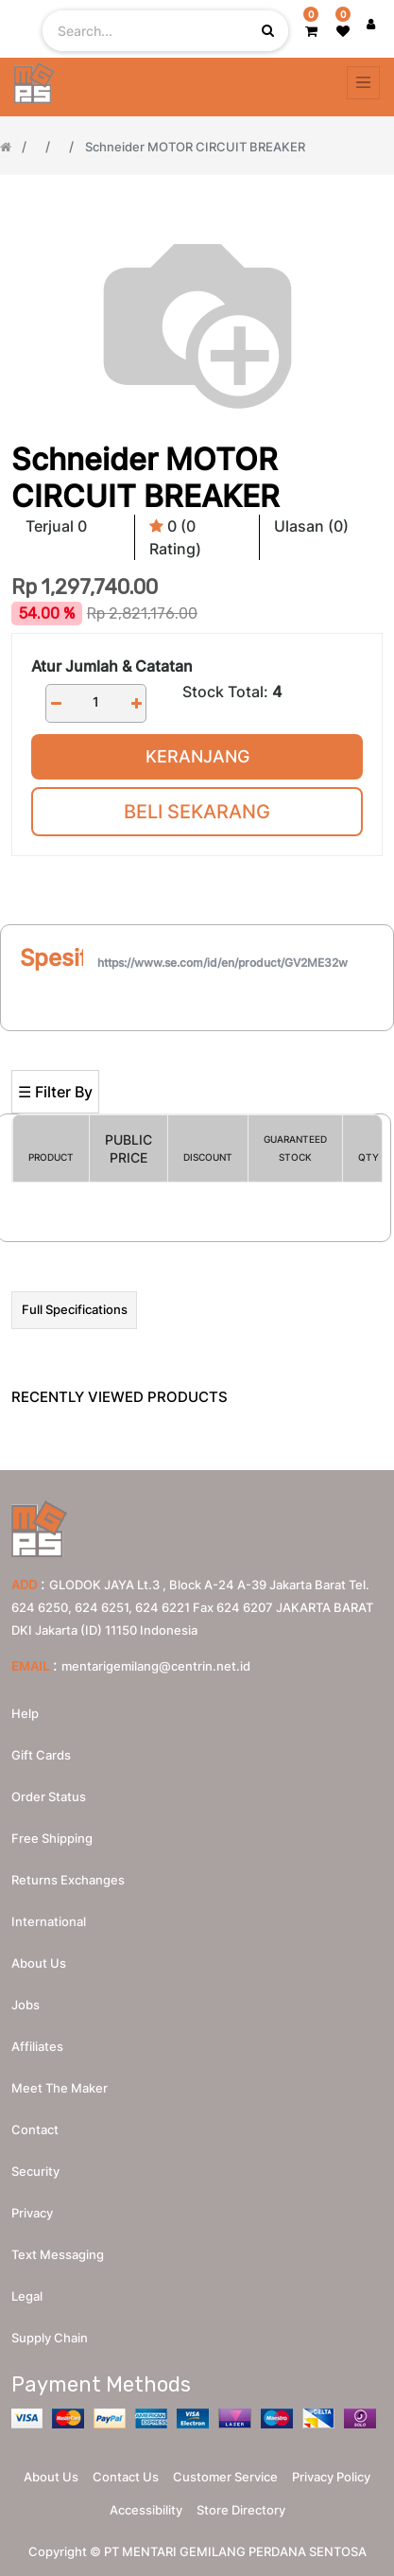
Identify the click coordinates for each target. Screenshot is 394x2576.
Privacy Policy (331, 2476)
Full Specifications (75, 1309)
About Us (51, 2476)
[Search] (196, 1039)
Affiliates (37, 2046)
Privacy (32, 2212)
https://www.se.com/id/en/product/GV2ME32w (222, 962)
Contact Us (126, 2476)
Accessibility (146, 2509)
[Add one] (136, 703)
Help (25, 1713)
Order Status (48, 1796)
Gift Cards (41, 1754)
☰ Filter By (55, 1091)
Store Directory (241, 2509)
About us (38, 1963)
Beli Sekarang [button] (197, 811)
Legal (27, 2296)
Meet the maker (59, 2087)
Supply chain (49, 2337)
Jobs (25, 2004)
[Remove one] (55, 703)
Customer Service (225, 2476)
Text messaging (57, 2254)
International (48, 1921)
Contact (35, 2129)
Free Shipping (52, 1838)
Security (35, 2171)
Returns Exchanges (68, 1879)
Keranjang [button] (197, 756)
